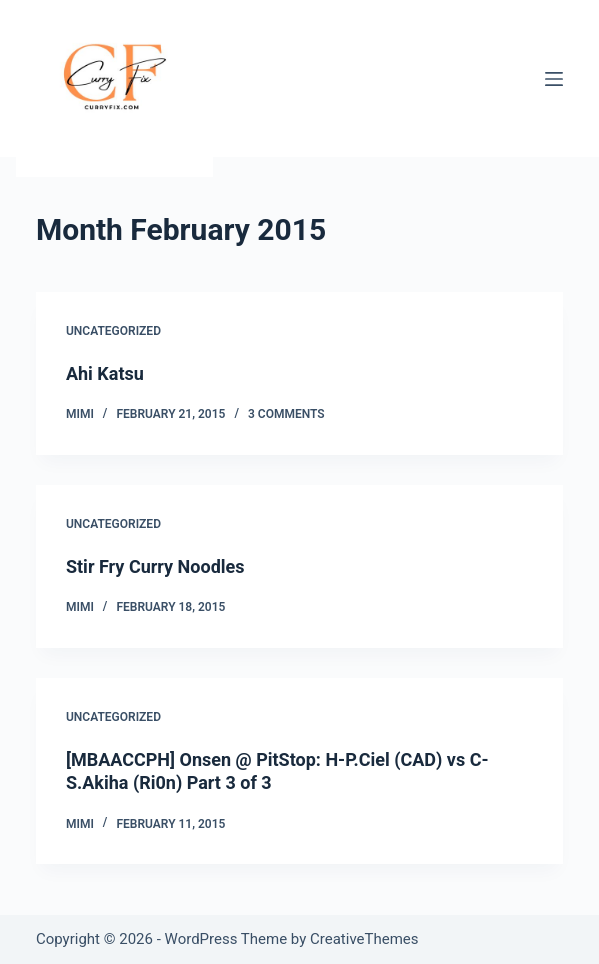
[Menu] (554, 79)
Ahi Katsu (105, 373)
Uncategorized (113, 331)
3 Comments (286, 414)
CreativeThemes (364, 939)
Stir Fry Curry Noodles (155, 566)
